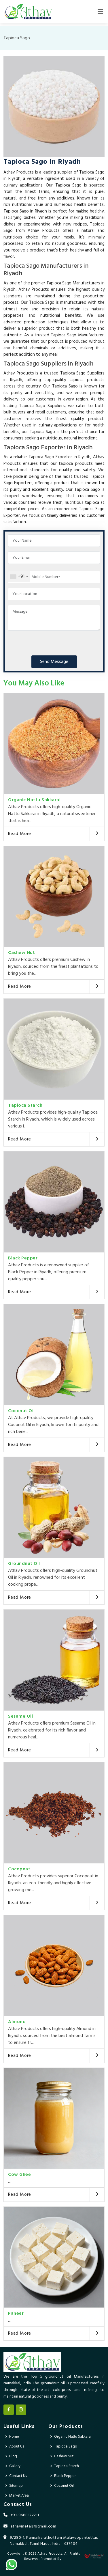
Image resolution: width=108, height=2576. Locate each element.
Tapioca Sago (65, 2446)
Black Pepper (22, 1258)
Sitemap (16, 2486)
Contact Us (18, 2476)
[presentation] (51, 642)
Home (14, 2437)
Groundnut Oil (24, 1563)
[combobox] (19, 576)
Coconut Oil (21, 1411)
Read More (19, 833)
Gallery (14, 2466)
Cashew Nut (21, 952)
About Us (16, 2446)
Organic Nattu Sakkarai (34, 800)
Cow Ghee (19, 2174)
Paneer (16, 2313)
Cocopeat (19, 1869)
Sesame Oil (20, 1716)
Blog (13, 2456)
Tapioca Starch (25, 1105)
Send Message (54, 662)
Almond (17, 2021)
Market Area (19, 2495)
